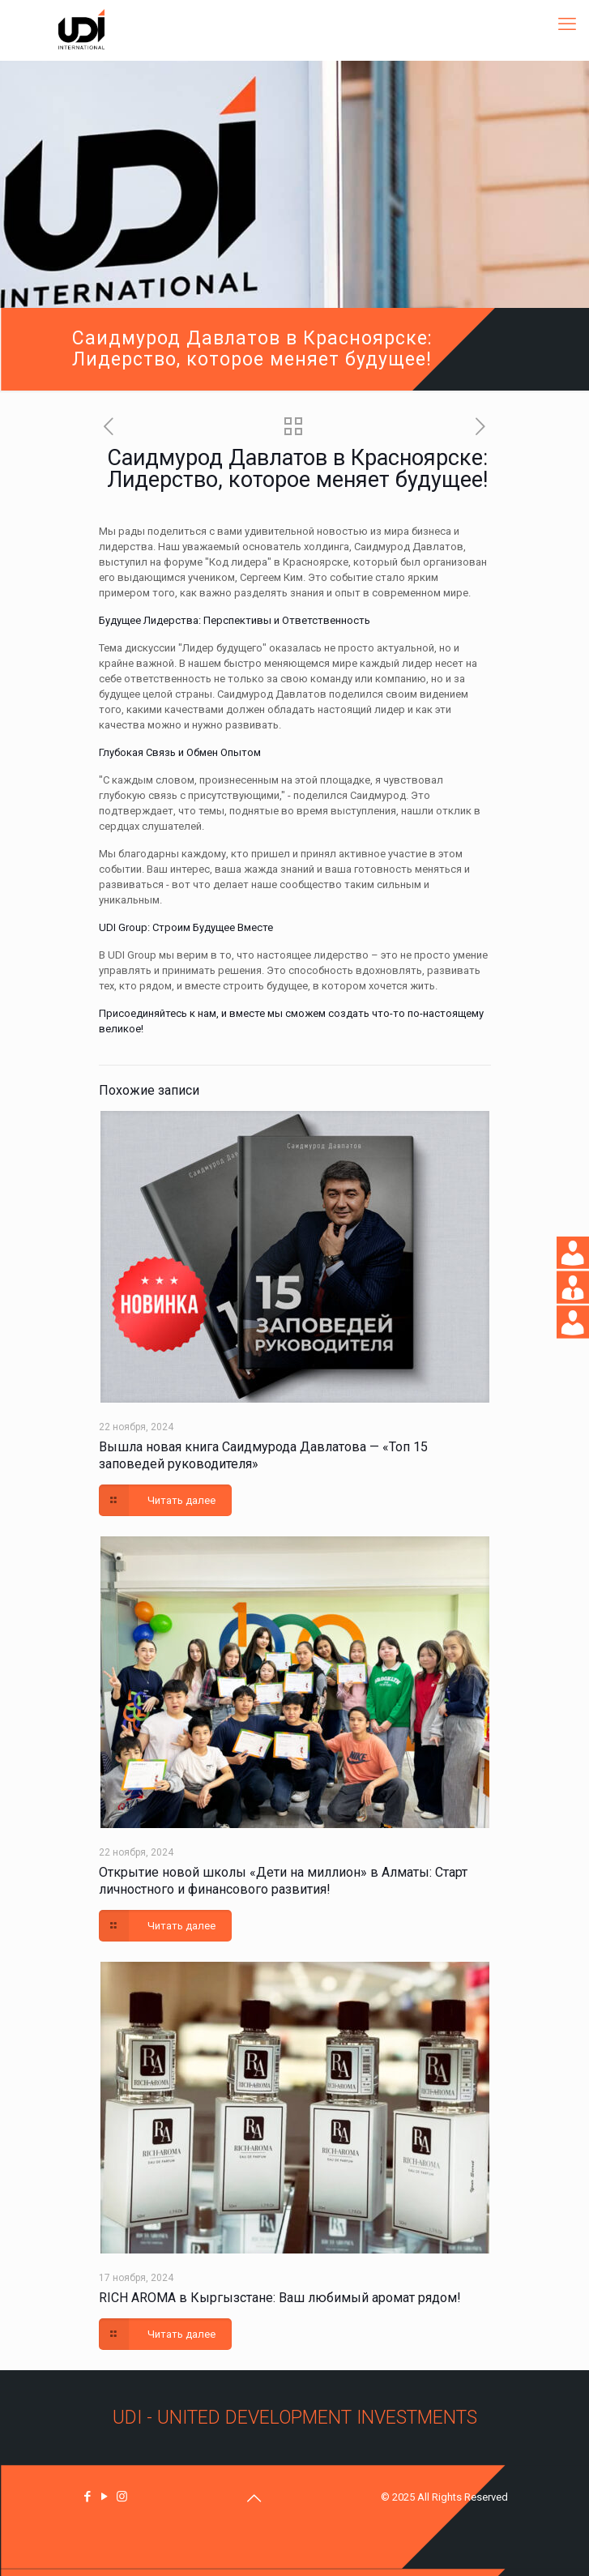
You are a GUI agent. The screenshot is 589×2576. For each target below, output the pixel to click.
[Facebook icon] (88, 2496)
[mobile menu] (567, 24)
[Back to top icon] (254, 2498)
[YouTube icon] (105, 2496)
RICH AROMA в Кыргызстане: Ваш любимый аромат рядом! (280, 2297)
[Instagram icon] (122, 2496)
